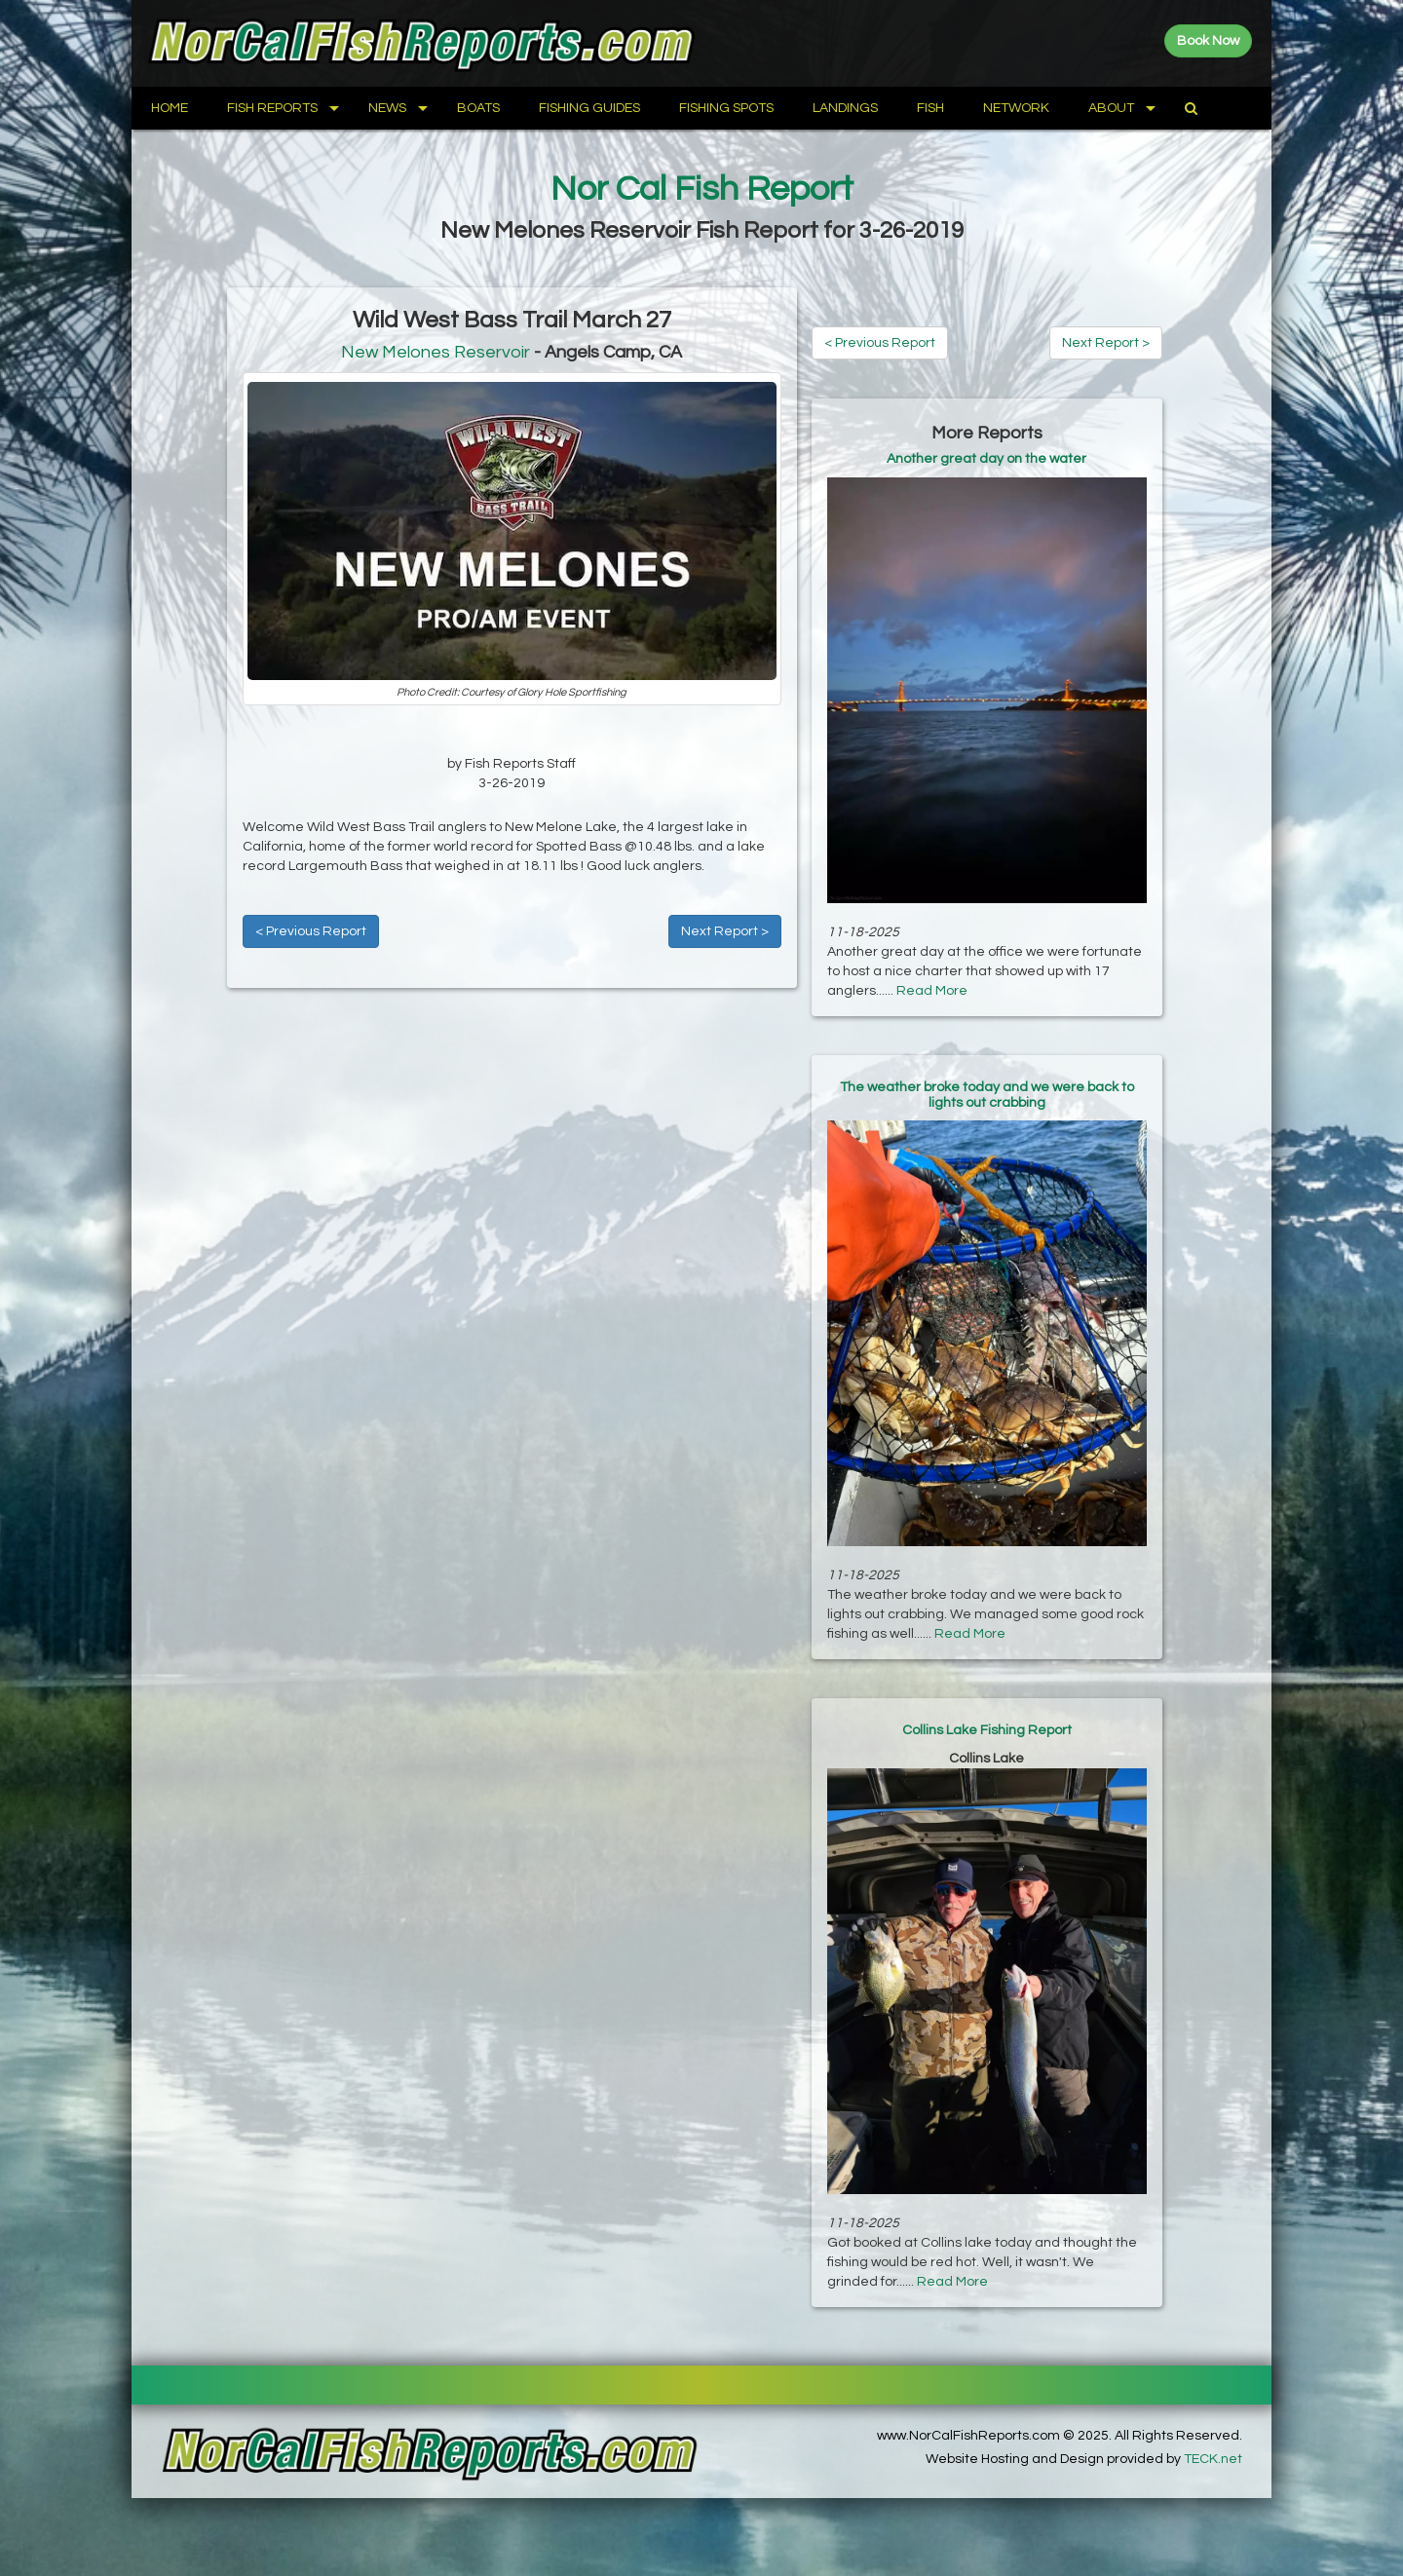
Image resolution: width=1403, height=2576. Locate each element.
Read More (931, 991)
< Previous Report (310, 931)
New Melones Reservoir (435, 352)
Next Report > (725, 931)
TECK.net (1213, 2459)
